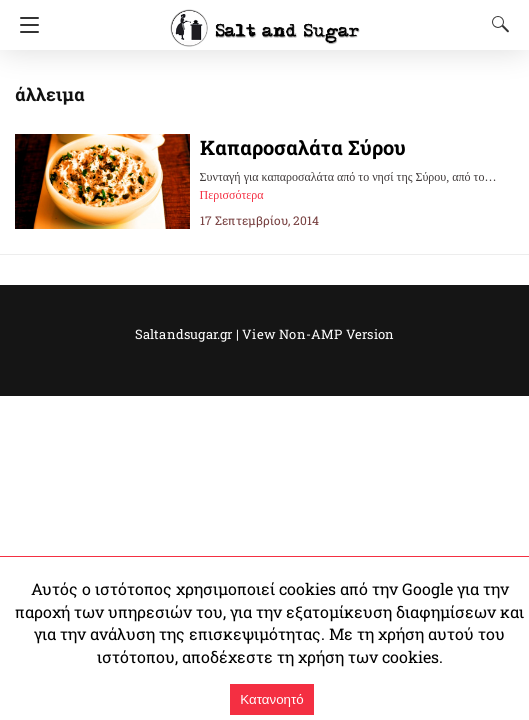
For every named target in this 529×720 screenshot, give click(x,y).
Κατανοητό (271, 699)
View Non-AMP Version (311, 334)
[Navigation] (24, 25)
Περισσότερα (232, 195)
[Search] (496, 24)
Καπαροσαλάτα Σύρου (296, 147)
